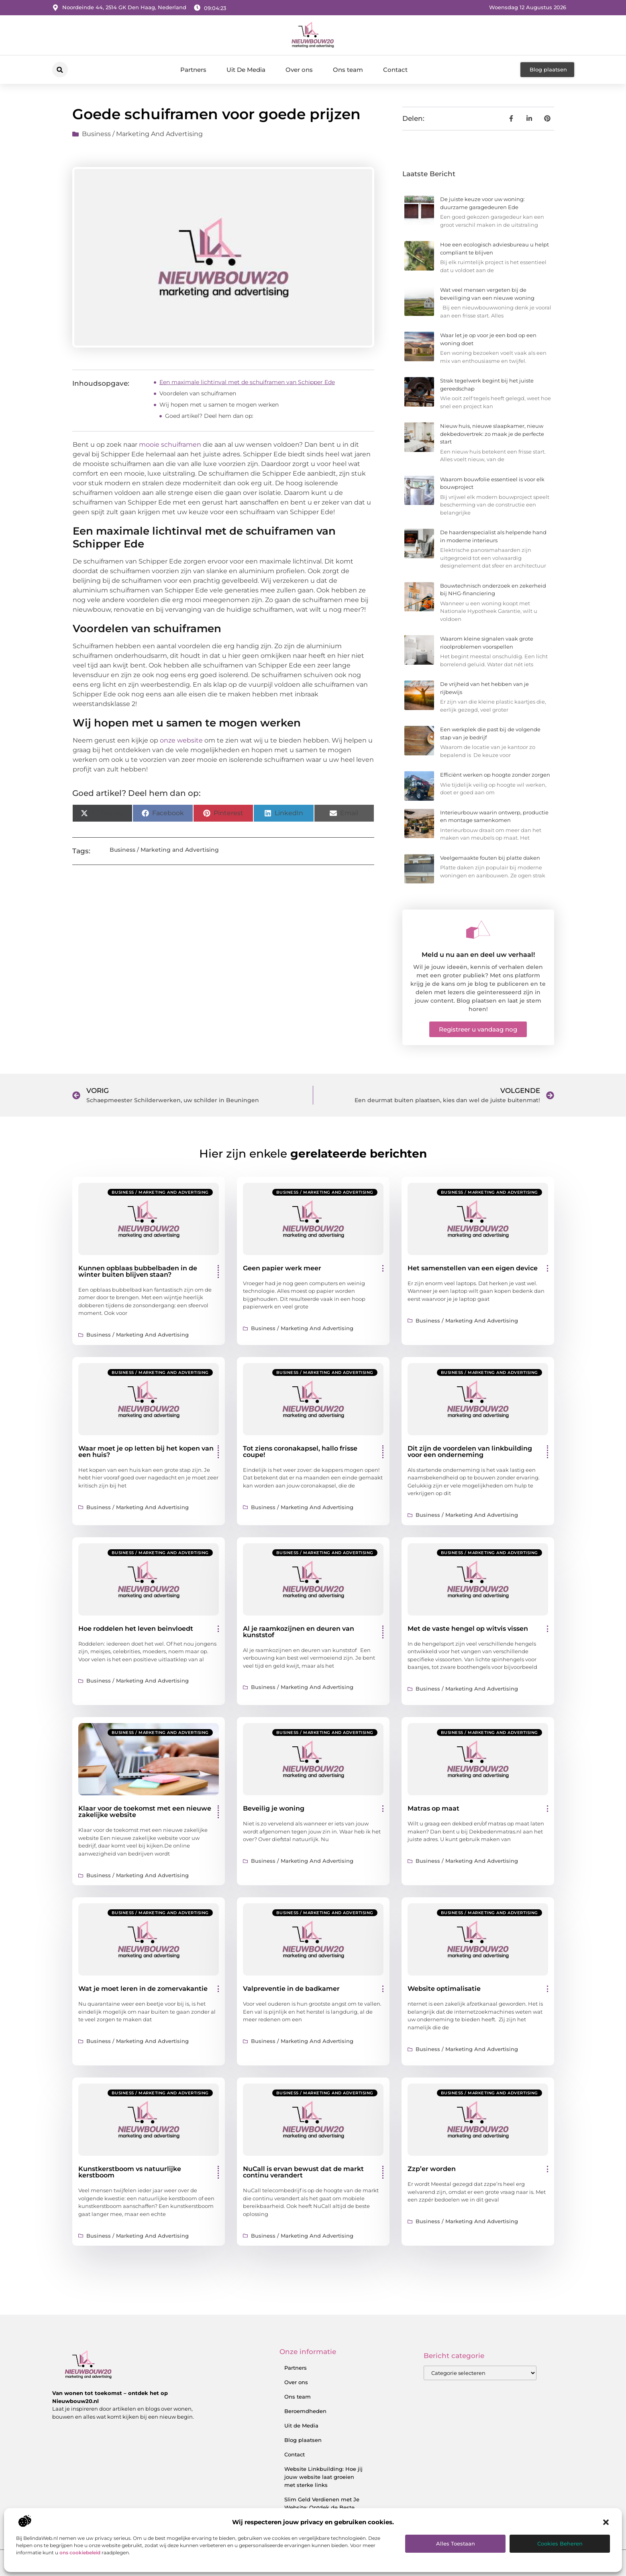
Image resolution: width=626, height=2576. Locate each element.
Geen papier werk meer (282, 1268)
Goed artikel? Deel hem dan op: (209, 415)
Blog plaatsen (303, 2440)
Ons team (348, 69)
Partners (193, 69)
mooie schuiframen (170, 444)
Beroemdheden (305, 2411)
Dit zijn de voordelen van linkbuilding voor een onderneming (470, 1452)
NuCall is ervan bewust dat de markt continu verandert (303, 2172)
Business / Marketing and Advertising (142, 134)
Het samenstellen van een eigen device (473, 1268)
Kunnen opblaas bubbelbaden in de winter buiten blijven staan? (137, 1271)
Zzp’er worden (432, 2169)
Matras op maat (433, 1808)
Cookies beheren (560, 2543)
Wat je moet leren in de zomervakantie (143, 1988)
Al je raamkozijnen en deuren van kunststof (298, 1632)
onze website (181, 740)
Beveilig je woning (273, 1808)
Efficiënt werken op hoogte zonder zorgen (495, 774)
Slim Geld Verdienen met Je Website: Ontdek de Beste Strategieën (321, 2507)
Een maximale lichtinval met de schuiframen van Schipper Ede (247, 382)
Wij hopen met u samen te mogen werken (219, 404)
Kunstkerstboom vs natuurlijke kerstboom (129, 2172)
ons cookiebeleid (79, 2553)
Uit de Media (301, 2425)
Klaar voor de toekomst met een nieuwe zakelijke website (144, 1812)
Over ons (299, 69)
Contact (395, 69)
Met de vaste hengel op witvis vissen (468, 1628)
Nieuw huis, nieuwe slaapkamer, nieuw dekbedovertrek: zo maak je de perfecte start (492, 434)
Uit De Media (245, 69)
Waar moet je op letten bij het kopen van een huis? (146, 1452)
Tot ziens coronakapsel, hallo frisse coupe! (300, 1452)
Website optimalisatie (444, 1988)
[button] (606, 2522)
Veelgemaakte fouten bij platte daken (490, 858)
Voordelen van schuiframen (197, 393)
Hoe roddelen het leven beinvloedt (135, 1628)
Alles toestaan (455, 2543)
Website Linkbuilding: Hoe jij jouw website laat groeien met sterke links (323, 2477)
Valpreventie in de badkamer (291, 1988)
